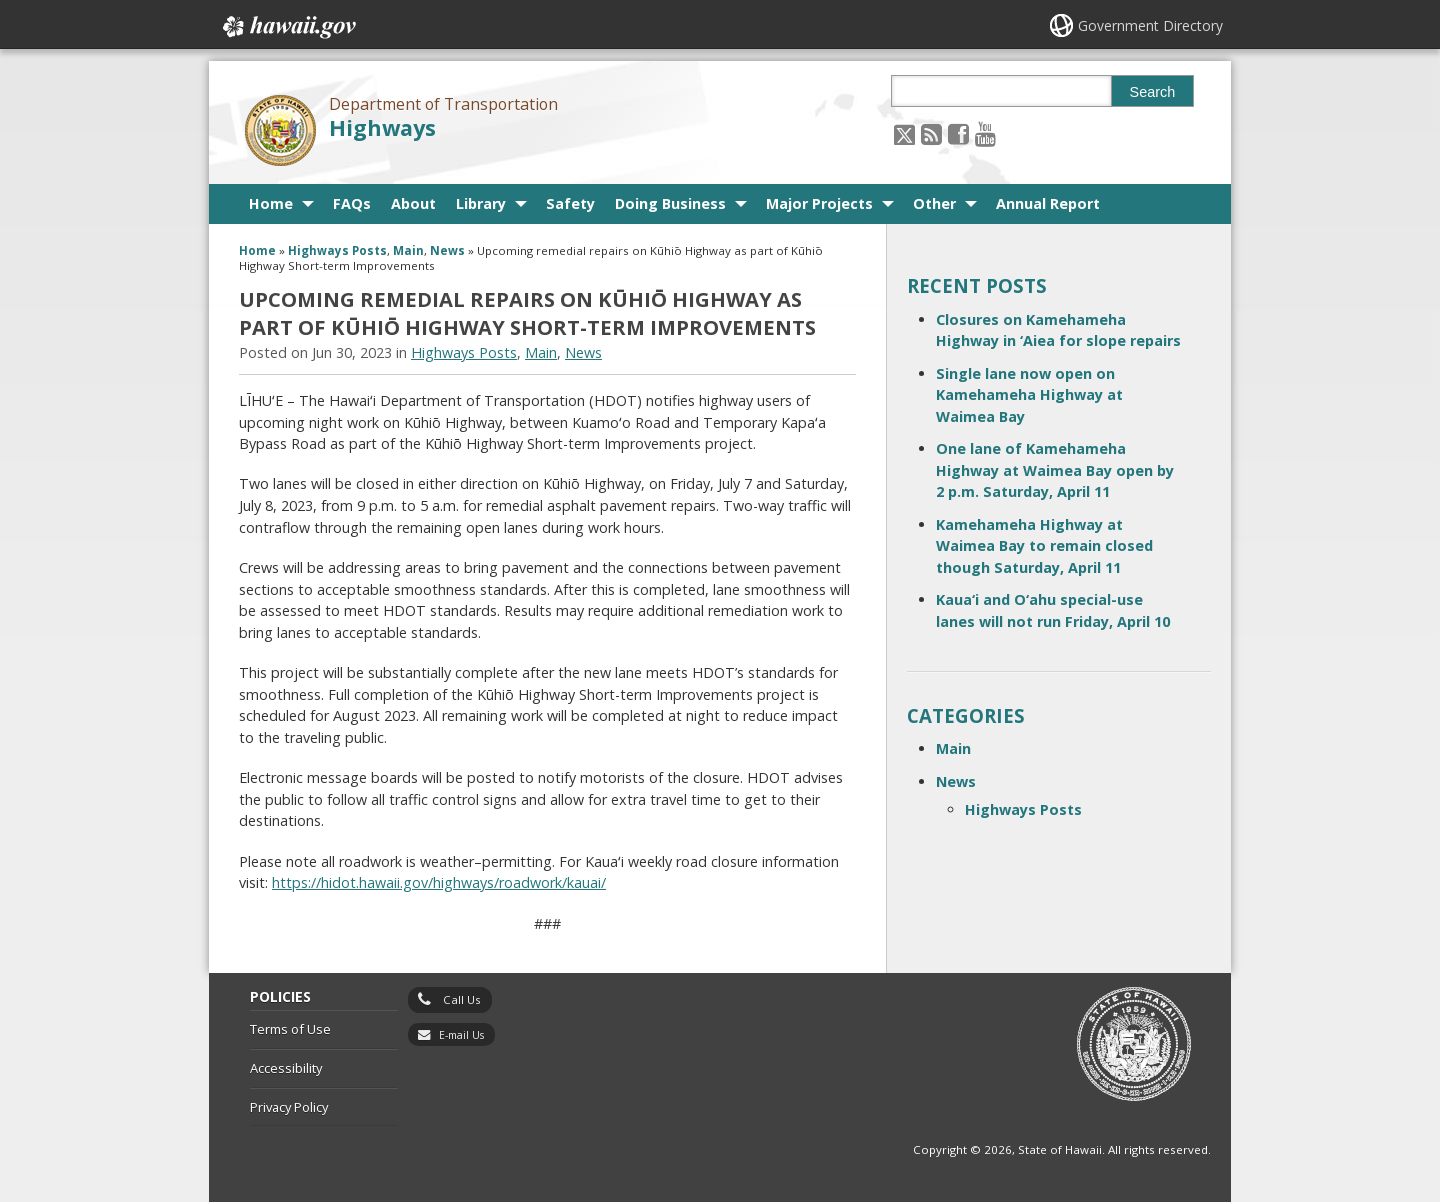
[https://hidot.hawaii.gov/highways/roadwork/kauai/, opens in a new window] (439, 882)
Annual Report (1048, 203)
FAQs (352, 203)
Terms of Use (290, 1029)
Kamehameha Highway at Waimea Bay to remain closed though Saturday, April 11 (1044, 546)
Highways (382, 127)
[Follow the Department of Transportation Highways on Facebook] (958, 133)
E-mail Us (461, 1035)
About (413, 203)
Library (481, 203)
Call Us (462, 999)
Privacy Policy (289, 1107)
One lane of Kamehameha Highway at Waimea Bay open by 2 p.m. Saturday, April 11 (1055, 470)
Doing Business (670, 203)
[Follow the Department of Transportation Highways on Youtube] (985, 133)
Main (408, 250)
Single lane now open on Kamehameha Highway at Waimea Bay (1029, 395)
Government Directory (1150, 25)
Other (934, 203)
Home (271, 203)
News (447, 250)
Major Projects (819, 203)
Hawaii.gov (287, 27)
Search (1153, 92)
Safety (570, 203)
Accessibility (286, 1068)
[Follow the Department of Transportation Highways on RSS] (931, 133)
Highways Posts (337, 250)
